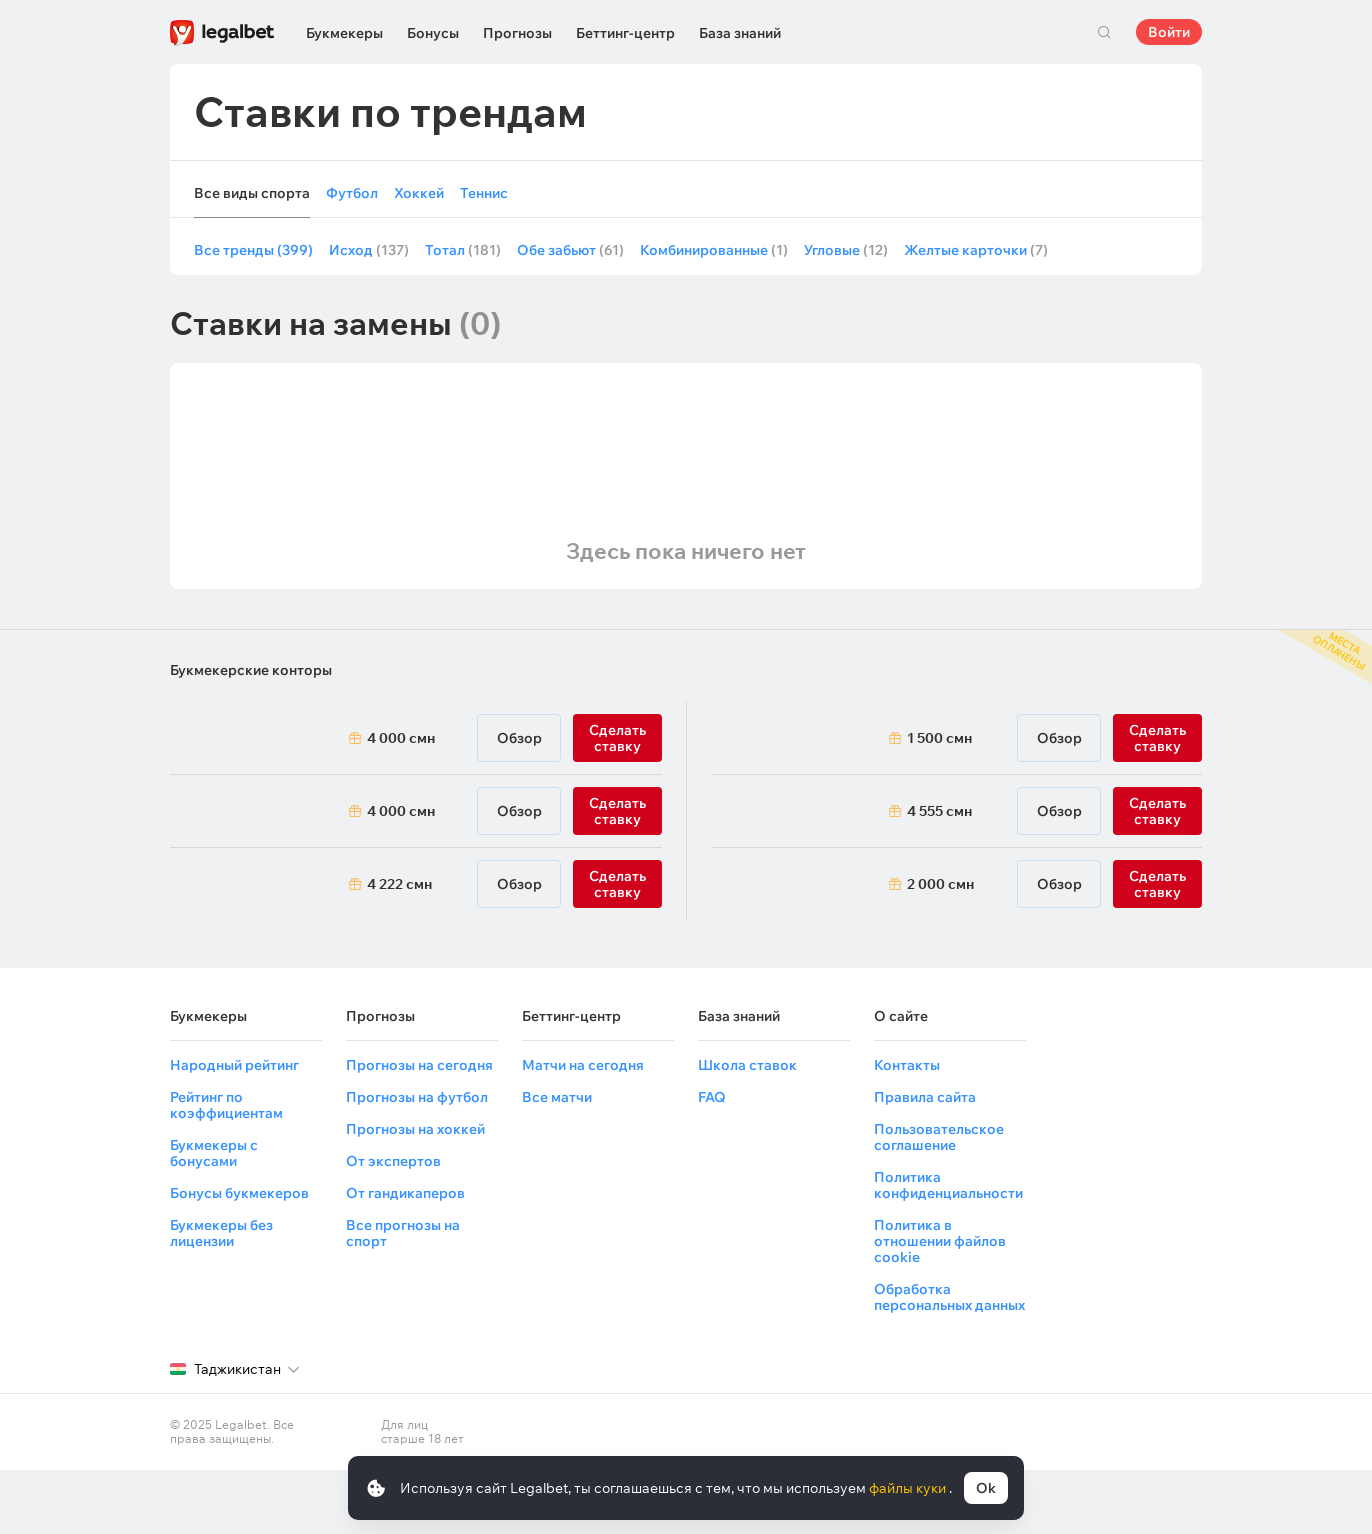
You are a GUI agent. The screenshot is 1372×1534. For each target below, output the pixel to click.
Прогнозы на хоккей (415, 1129)
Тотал (463, 250)
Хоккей (419, 193)
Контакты (907, 1065)
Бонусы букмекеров (239, 1193)
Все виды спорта (252, 193)
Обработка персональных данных (949, 1297)
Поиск (1104, 32)
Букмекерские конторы (251, 670)
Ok (986, 1488)
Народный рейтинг (234, 1065)
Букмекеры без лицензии (221, 1233)
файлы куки (909, 1488)
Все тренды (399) (253, 250)
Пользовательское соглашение (939, 1137)
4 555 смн (939, 811)
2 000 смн (940, 884)
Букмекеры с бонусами (214, 1153)
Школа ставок (747, 1065)
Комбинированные (714, 250)
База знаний (740, 33)
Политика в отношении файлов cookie (940, 1241)
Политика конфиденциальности (948, 1185)
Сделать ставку (617, 738)
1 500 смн (939, 738)
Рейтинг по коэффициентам (226, 1105)
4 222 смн (399, 884)
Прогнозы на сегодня (419, 1065)
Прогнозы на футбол (417, 1097)
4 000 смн (401, 738)
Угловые (846, 250)
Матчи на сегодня (583, 1065)
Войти (1169, 32)
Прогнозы (517, 33)
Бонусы (433, 33)
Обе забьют (570, 250)
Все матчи (557, 1097)
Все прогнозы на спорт (403, 1233)
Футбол (352, 193)
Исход (369, 250)
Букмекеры (344, 33)
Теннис (484, 193)
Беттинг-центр (625, 33)
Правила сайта (925, 1097)
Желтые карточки (976, 250)
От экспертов (393, 1161)
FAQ (712, 1097)
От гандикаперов (405, 1193)
